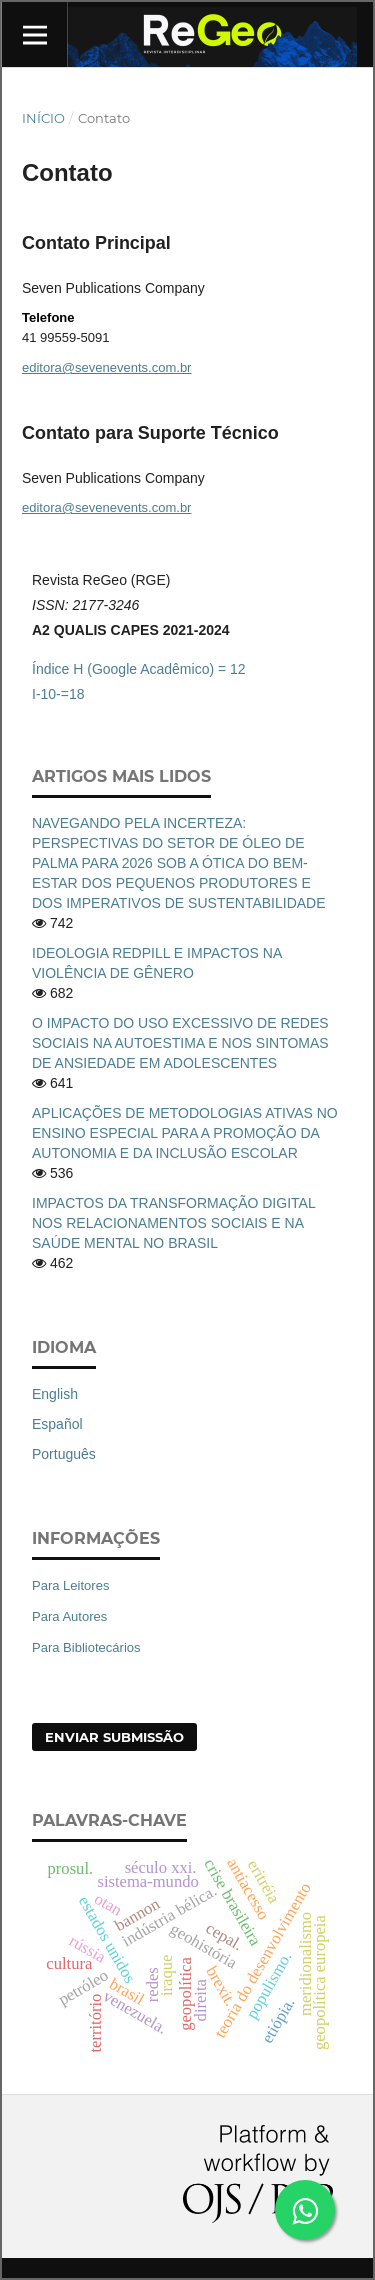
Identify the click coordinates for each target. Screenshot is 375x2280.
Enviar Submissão (114, 1737)
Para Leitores (70, 1585)
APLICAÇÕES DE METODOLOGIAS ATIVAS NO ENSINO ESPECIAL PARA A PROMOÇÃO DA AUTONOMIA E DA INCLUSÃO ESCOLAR (185, 1133)
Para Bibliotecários (86, 1647)
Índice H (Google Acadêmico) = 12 (139, 669)
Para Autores (69, 1616)
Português (64, 1454)
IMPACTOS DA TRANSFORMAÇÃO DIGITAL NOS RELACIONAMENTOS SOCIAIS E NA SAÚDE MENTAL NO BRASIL (173, 1223)
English (55, 1394)
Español (57, 1424)
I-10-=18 (58, 694)
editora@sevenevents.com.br (106, 367)
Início (43, 118)
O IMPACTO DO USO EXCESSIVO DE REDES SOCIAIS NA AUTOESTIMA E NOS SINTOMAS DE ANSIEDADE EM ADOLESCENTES (180, 1043)
